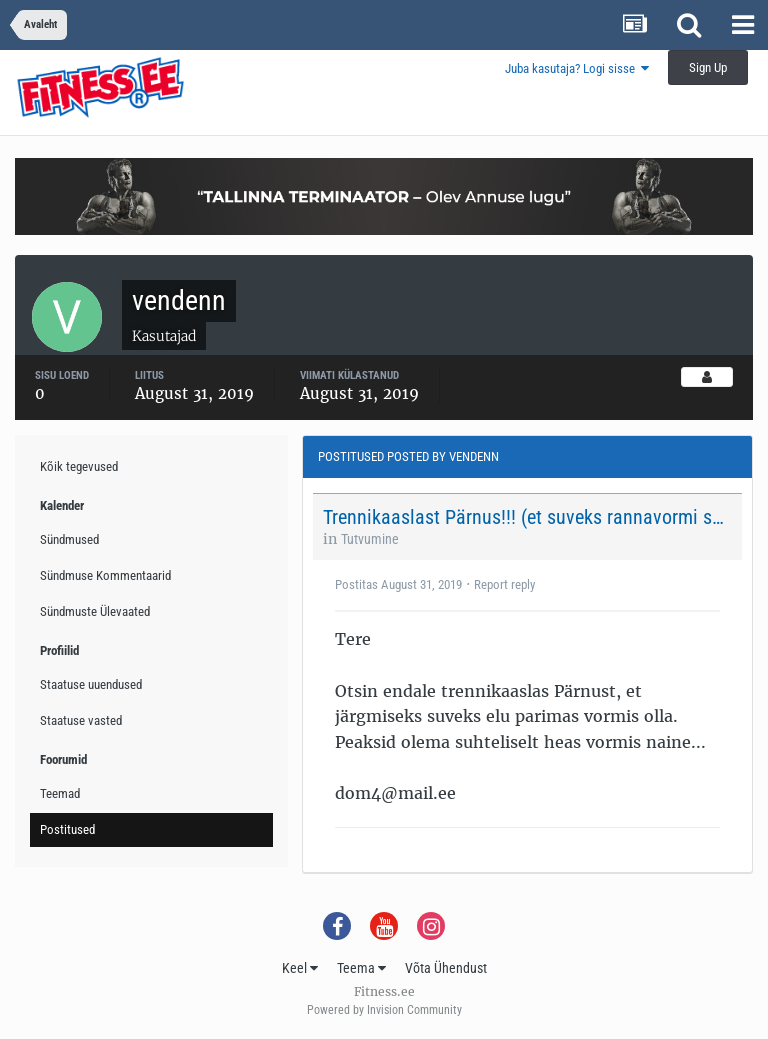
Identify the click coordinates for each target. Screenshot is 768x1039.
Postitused (67, 829)
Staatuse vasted (81, 720)
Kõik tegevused (79, 466)
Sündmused (69, 539)
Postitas (398, 584)
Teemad (60, 793)
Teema (361, 968)
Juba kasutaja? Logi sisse (577, 68)
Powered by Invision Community (384, 1010)
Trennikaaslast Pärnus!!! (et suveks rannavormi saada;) (526, 517)
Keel (300, 968)
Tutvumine (370, 539)
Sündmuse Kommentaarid (105, 575)
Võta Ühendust (446, 968)
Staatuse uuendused (91, 684)
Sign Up (708, 67)
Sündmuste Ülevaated (95, 611)
